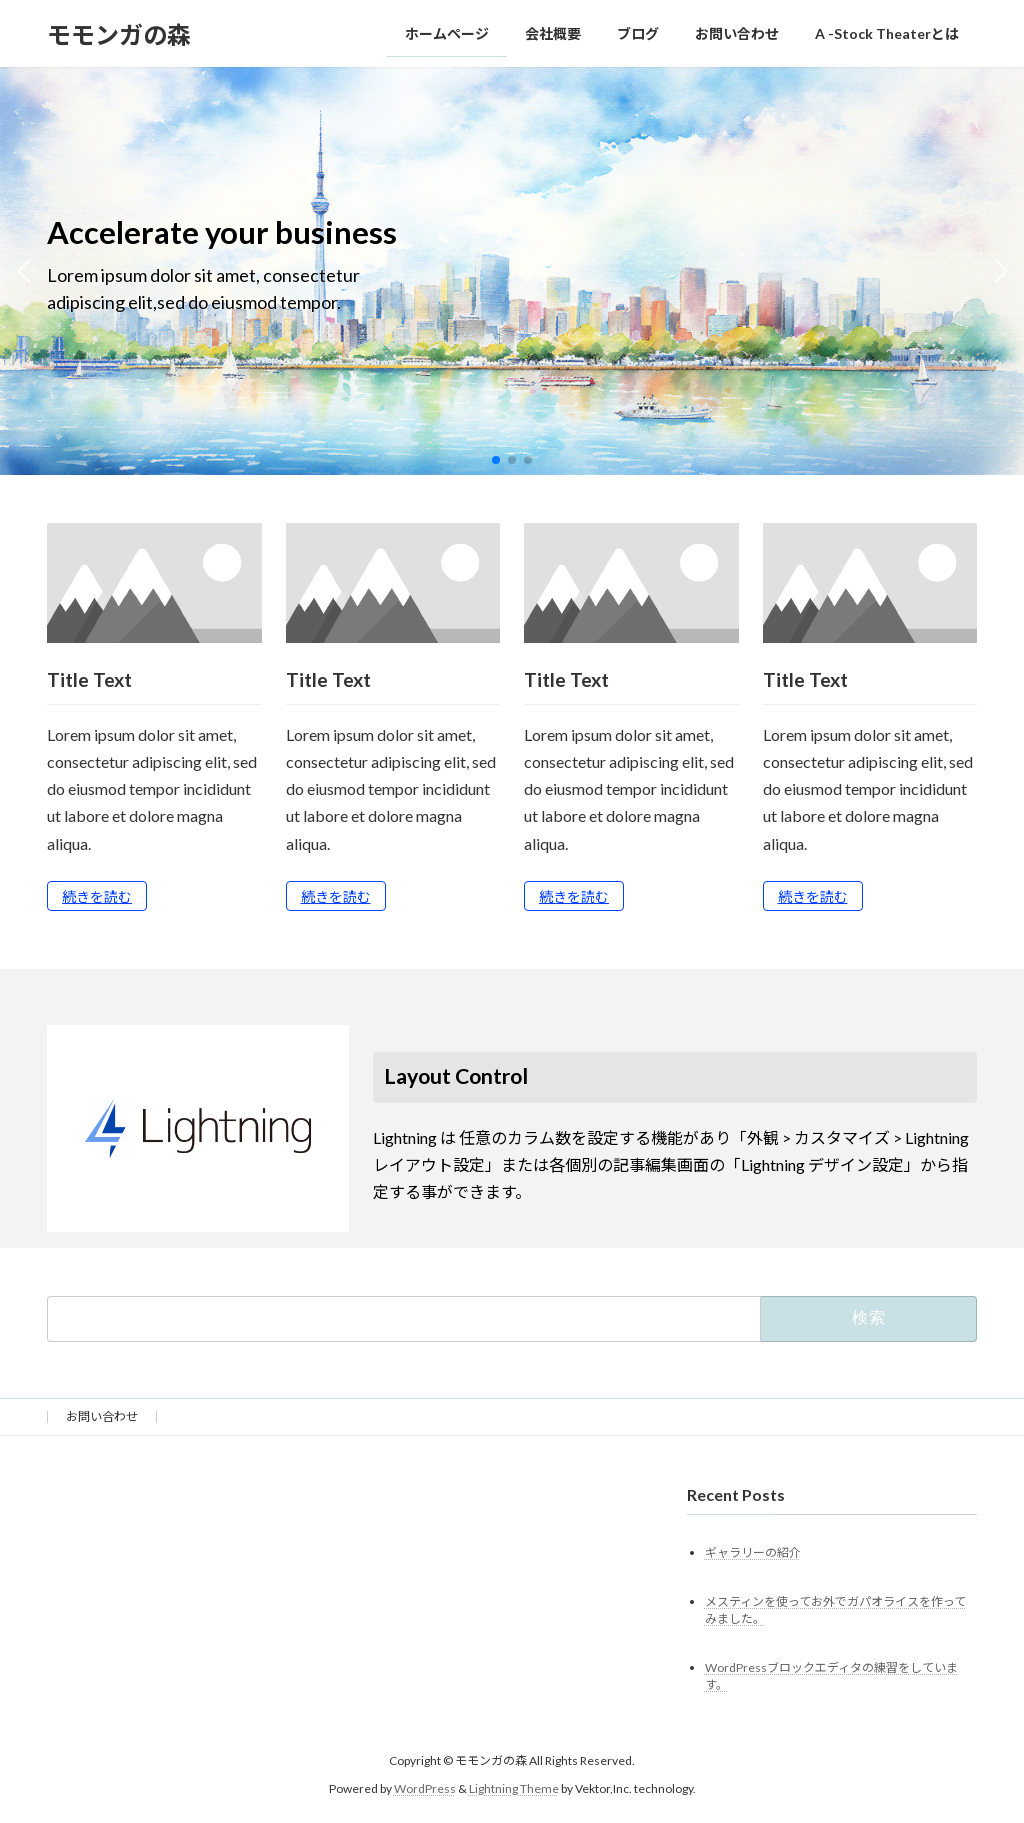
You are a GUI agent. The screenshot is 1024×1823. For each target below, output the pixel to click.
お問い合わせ (102, 1416)
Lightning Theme (514, 1788)
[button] (496, 460)
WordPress (425, 1788)
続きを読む (97, 896)
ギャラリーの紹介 (753, 1551)
